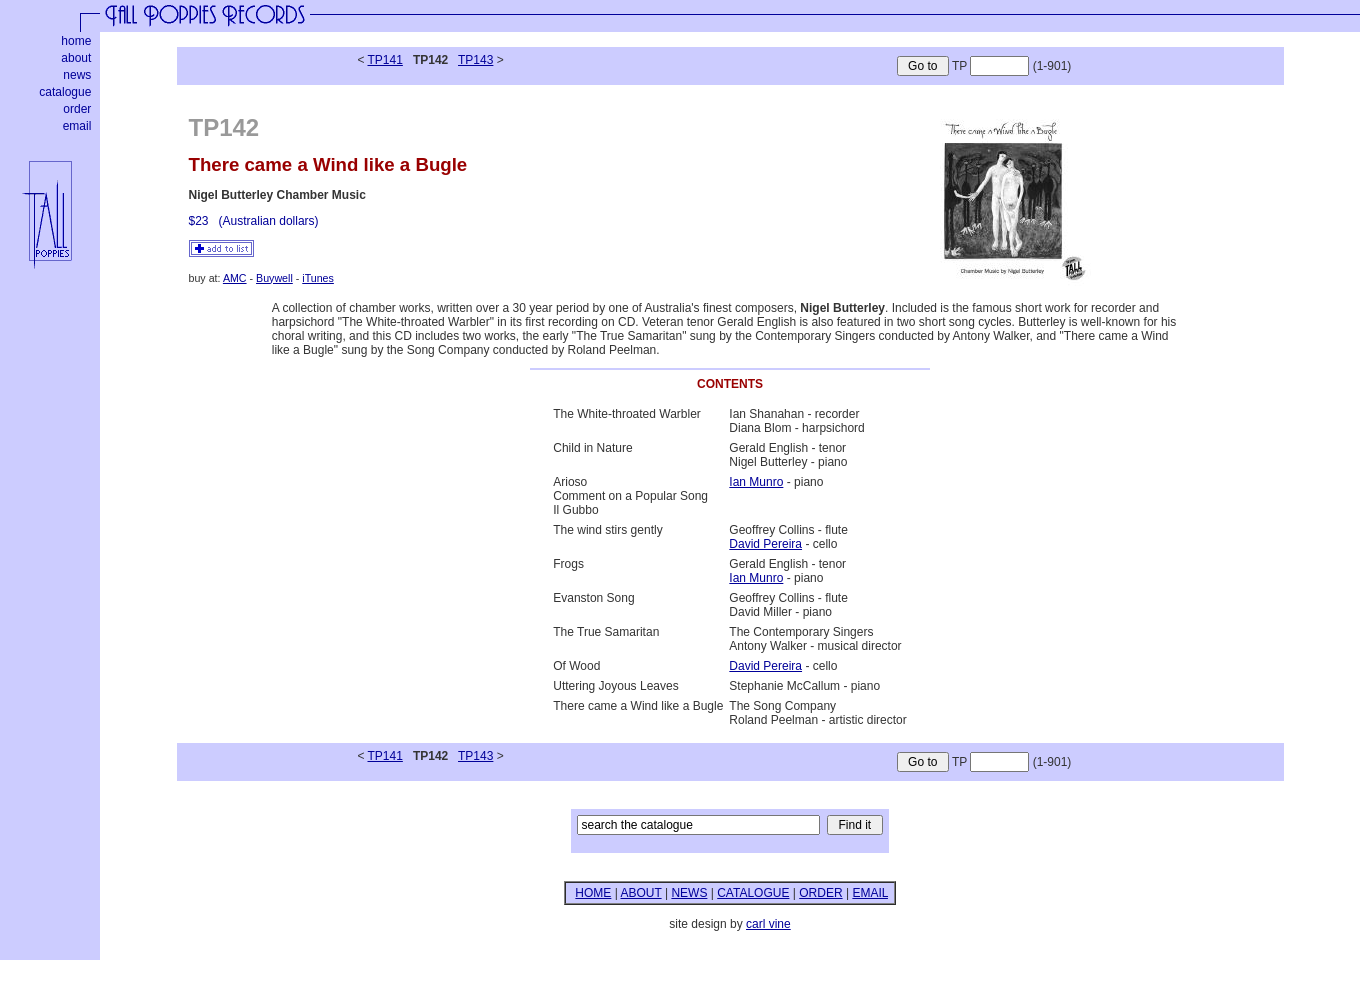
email (77, 126)
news (77, 75)
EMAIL (870, 893)
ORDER (820, 893)
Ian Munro (756, 482)
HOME (593, 893)
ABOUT (640, 893)
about (76, 58)
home (76, 41)
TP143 (475, 60)
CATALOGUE (753, 893)
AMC (235, 278)
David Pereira (765, 544)
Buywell (274, 278)
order (77, 109)
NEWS (689, 893)
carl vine (768, 924)
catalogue (65, 92)
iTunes (318, 278)
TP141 (385, 60)
